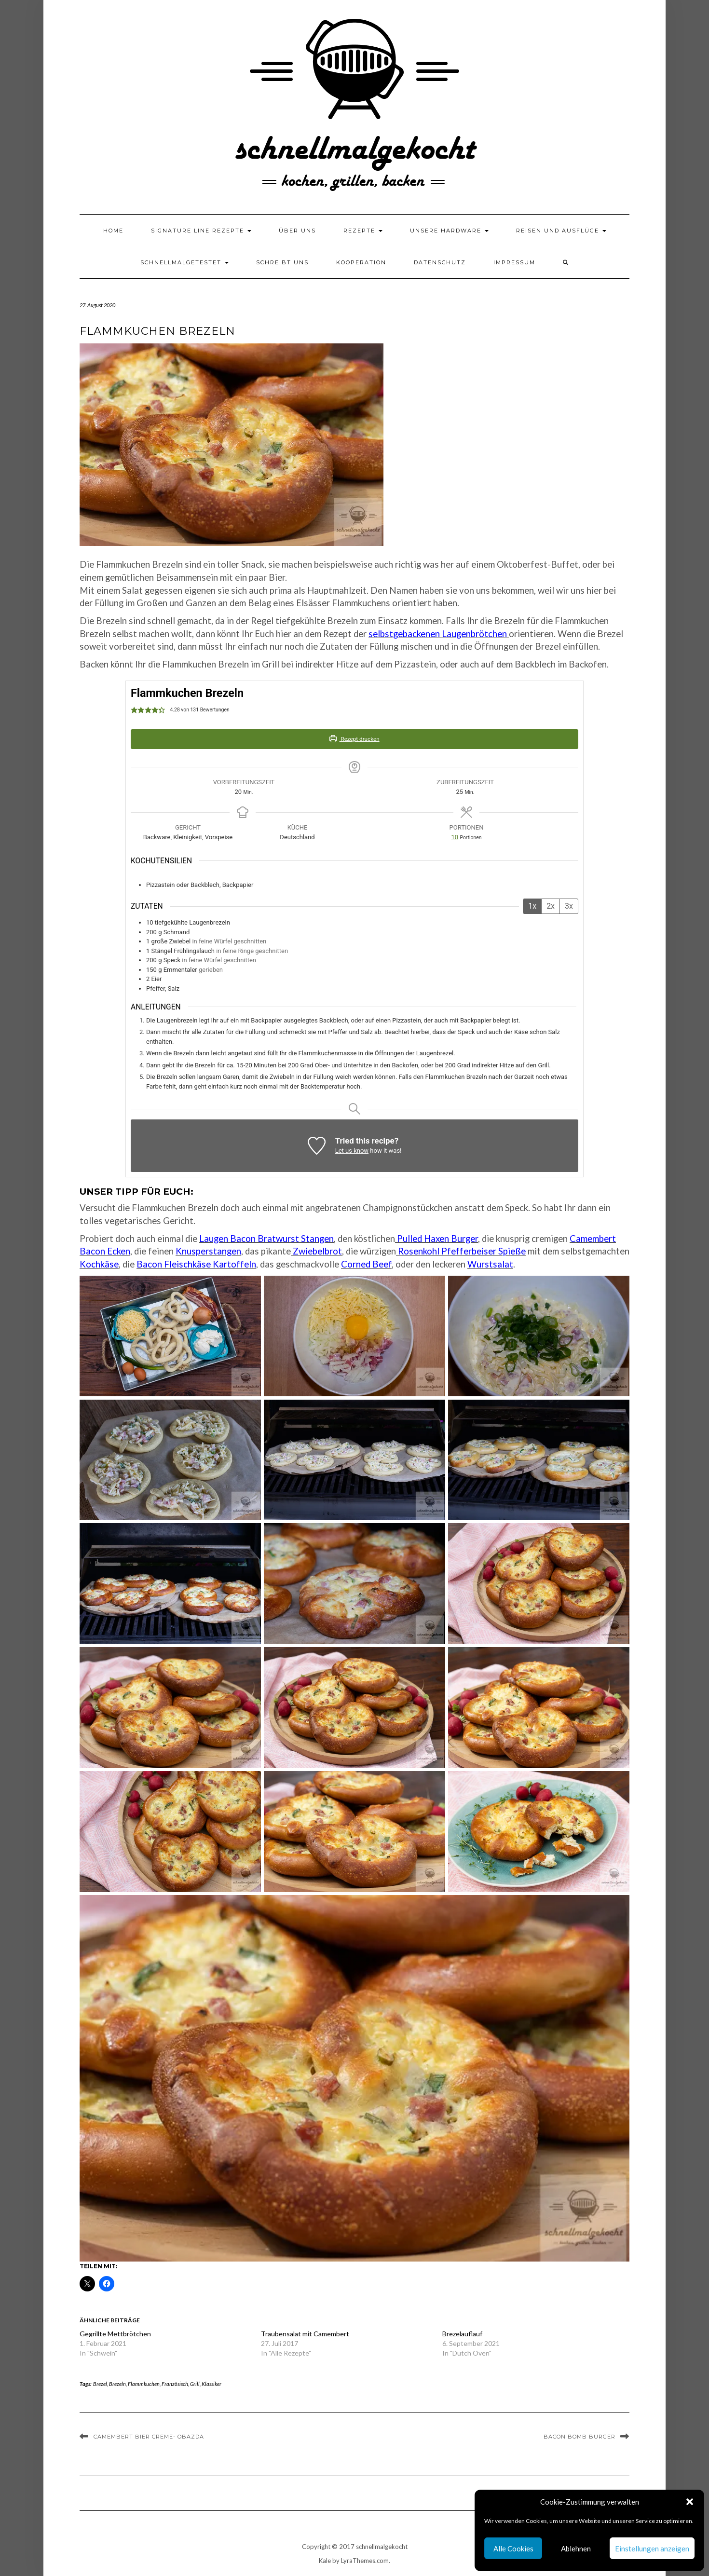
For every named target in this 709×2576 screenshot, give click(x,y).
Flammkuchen (144, 2384)
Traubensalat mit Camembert (305, 2334)
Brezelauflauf (462, 2334)
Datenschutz (440, 262)
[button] (690, 2502)
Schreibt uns (282, 262)
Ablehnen (576, 2548)
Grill (195, 2384)
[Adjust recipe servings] (455, 837)
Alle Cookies (513, 2548)
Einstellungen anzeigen (652, 2548)
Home (113, 230)
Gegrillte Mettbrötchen (115, 2334)
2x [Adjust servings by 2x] (550, 906)
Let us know (351, 1150)
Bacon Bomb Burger (579, 2436)
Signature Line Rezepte (201, 230)
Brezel (100, 2384)
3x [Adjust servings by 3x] (569, 906)
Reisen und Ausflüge (561, 230)
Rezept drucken (354, 739)
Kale (325, 2560)
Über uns (297, 230)
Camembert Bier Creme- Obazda (149, 2436)
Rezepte (362, 230)
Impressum (514, 262)
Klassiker (211, 2384)
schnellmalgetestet (184, 262)
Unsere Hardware (449, 230)
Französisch (175, 2384)
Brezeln (117, 2384)
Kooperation (361, 262)
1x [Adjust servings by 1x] (532, 906)
